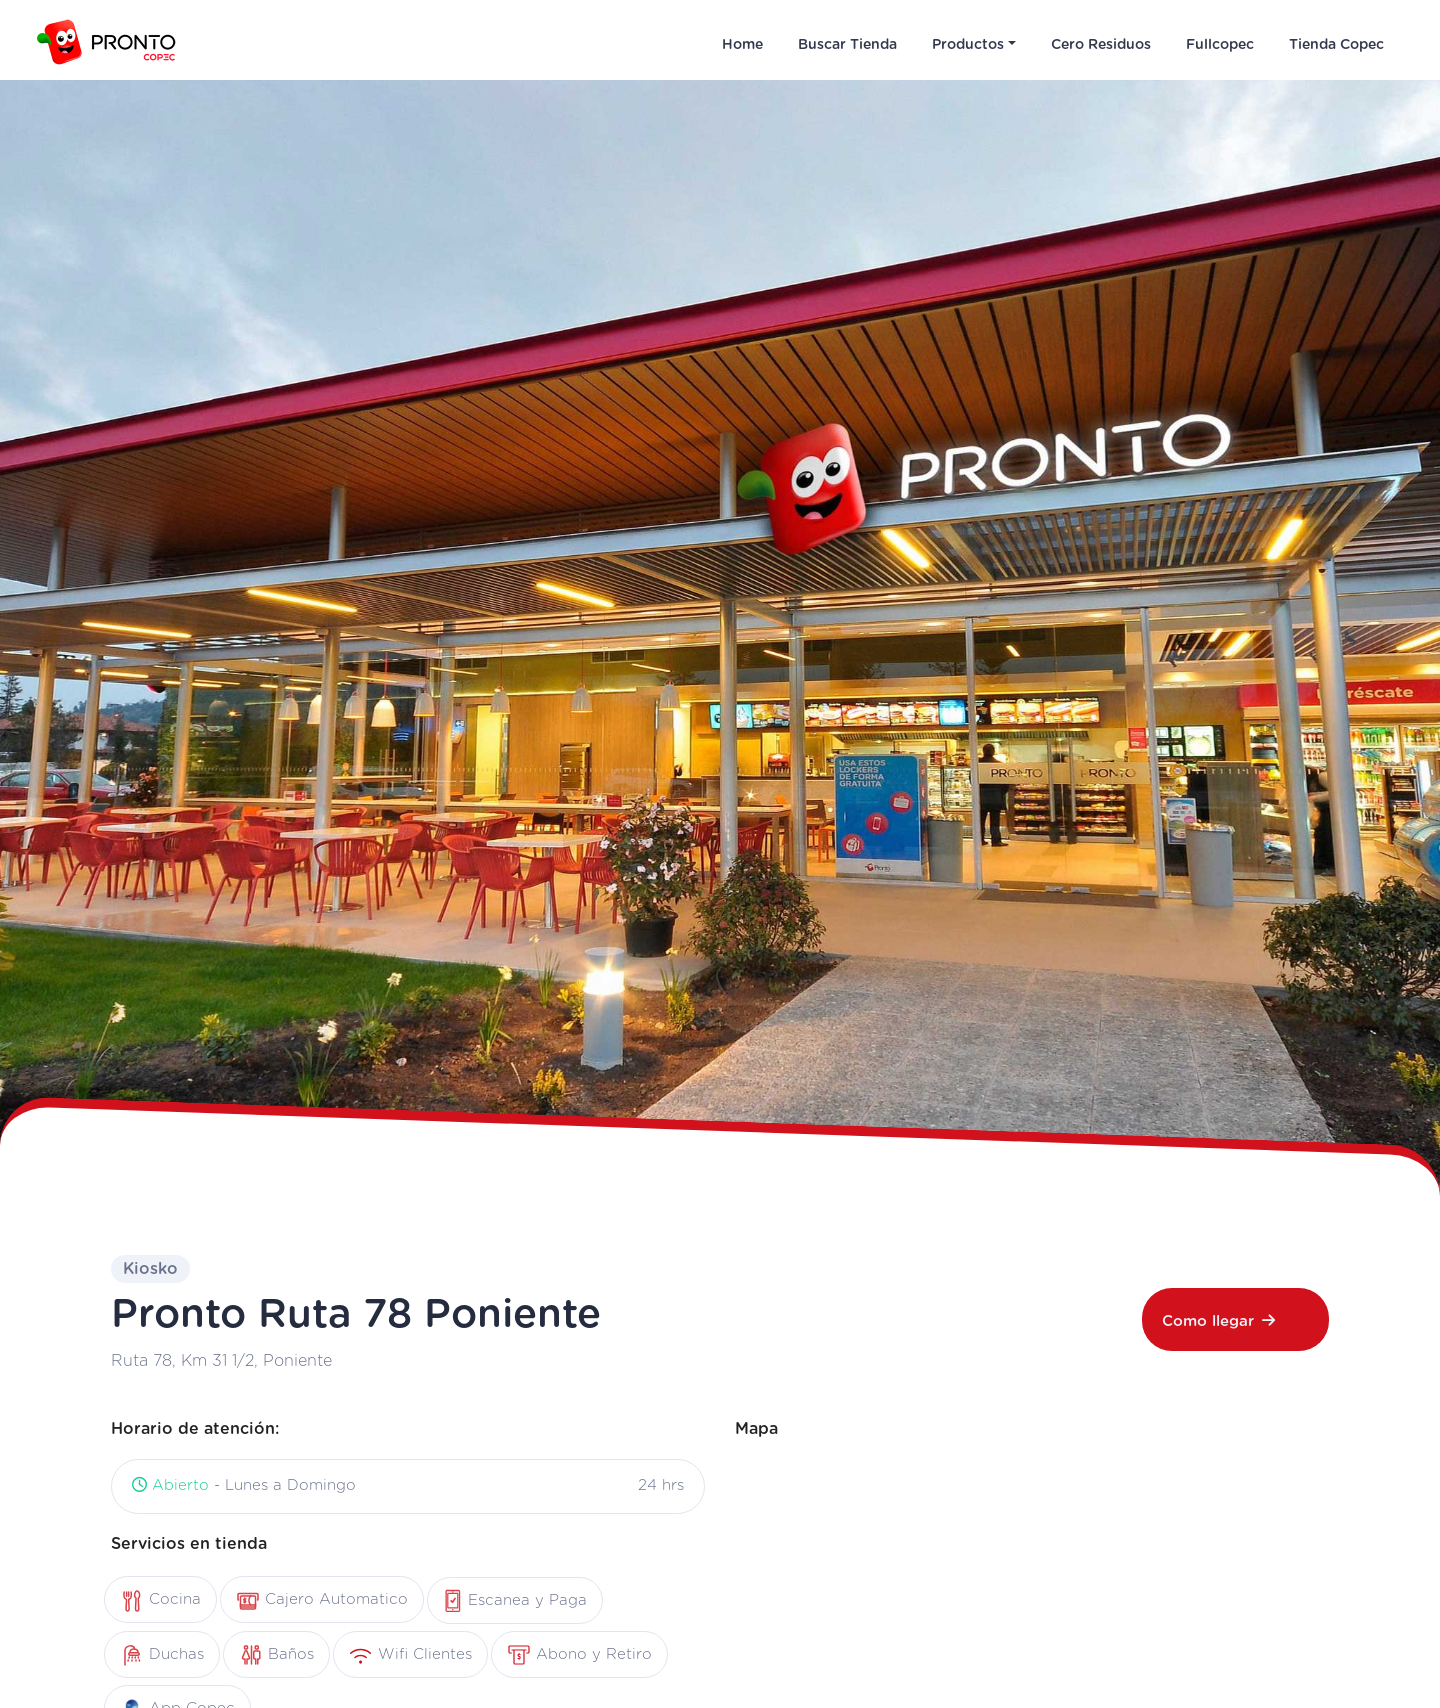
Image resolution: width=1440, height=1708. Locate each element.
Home (742, 45)
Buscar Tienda (847, 45)
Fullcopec (1220, 45)
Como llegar (1218, 1321)
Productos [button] (968, 45)
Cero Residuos (1101, 45)
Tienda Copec (1336, 45)
